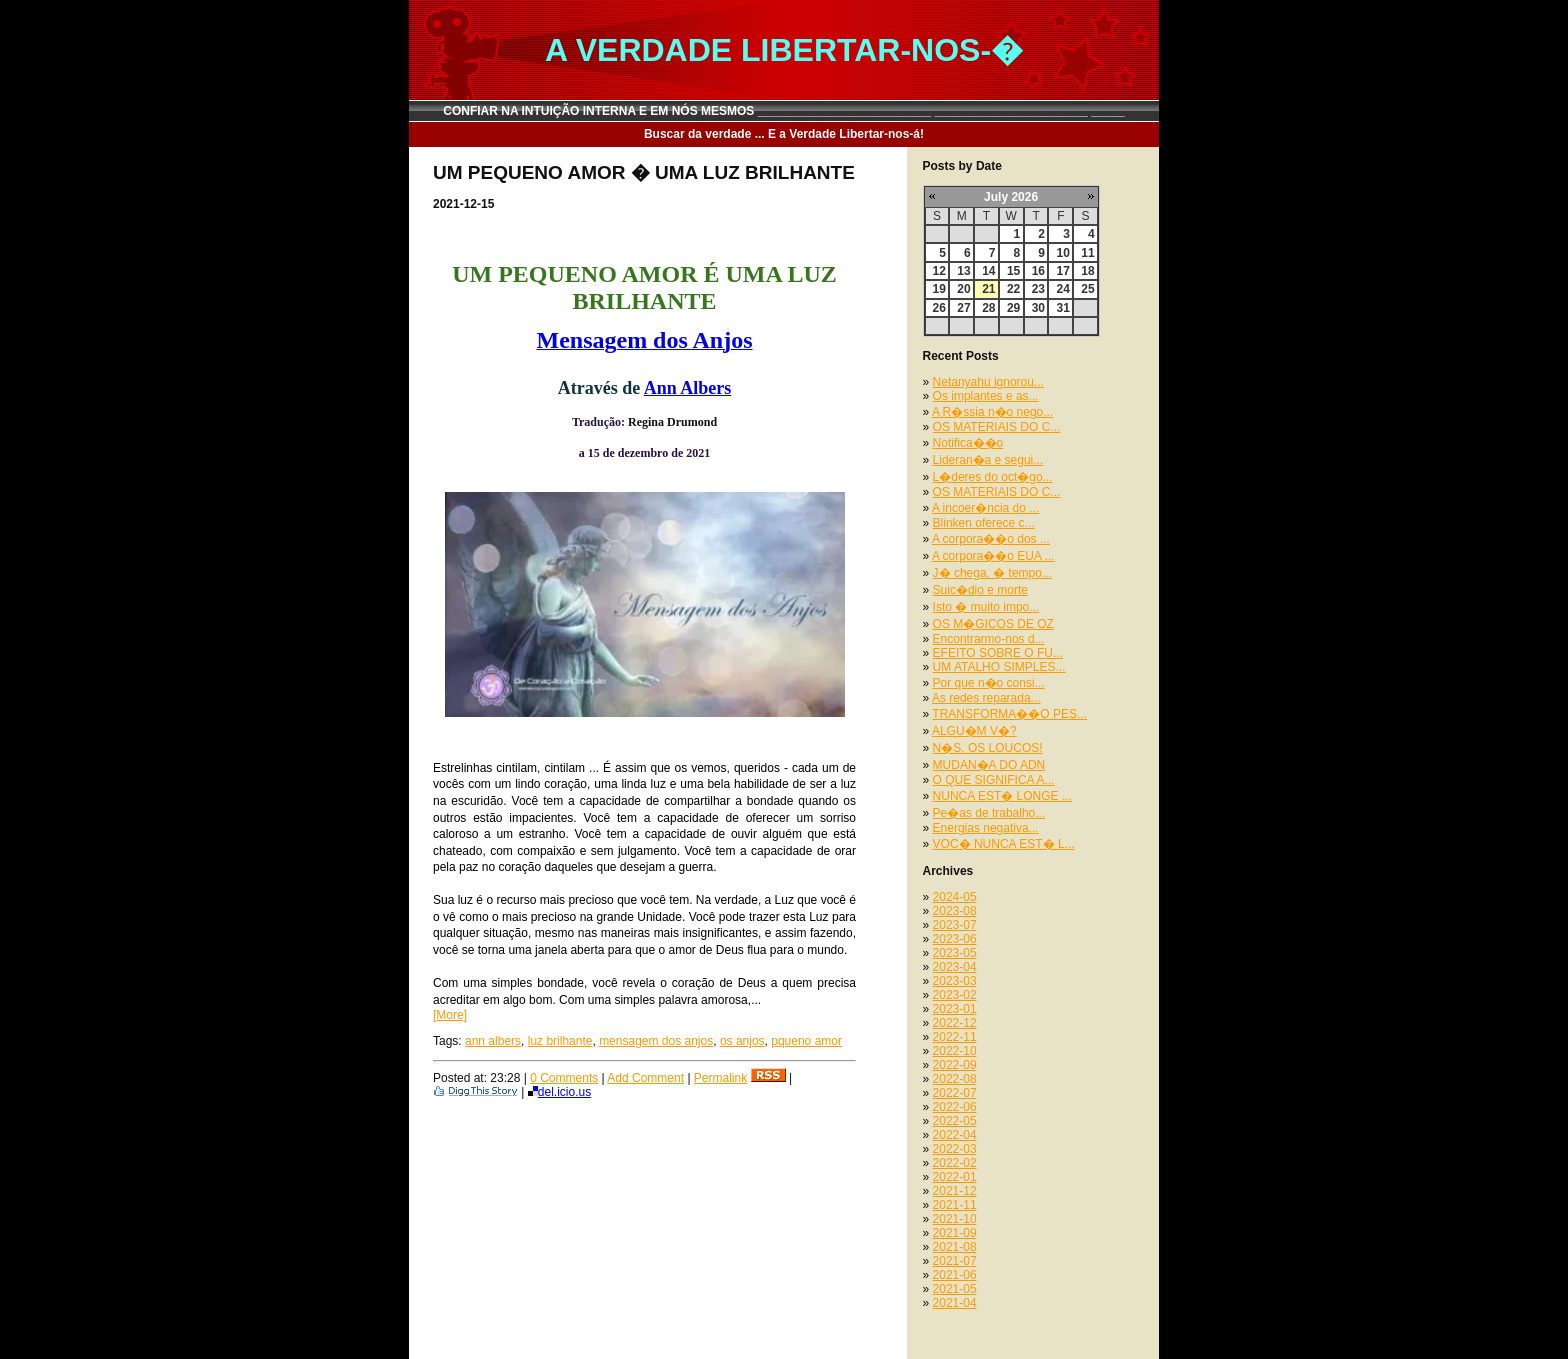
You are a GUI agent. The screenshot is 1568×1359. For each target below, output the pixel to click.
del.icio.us (559, 1092)
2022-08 (955, 1079)
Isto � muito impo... (986, 607)
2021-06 (955, 1275)
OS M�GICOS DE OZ (993, 624)
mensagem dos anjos (656, 1041)
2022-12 (955, 1023)
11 (1087, 253)
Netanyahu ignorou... (988, 382)
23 (1038, 289)
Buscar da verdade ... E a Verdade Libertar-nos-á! (784, 134)
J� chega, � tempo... (992, 573)
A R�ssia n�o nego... (992, 412)
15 (1013, 271)
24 (1062, 289)
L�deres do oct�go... (993, 477)
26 (939, 308)
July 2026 (1011, 197)
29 (1013, 308)
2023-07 (955, 925)
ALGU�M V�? (974, 731)
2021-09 (955, 1233)
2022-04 (955, 1135)
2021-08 (955, 1247)
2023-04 (955, 967)
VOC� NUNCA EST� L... (1004, 844)
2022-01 (955, 1177)
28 (988, 308)
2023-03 (955, 981)
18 (1087, 271)
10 (1062, 253)
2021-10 (955, 1219)
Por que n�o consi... (989, 683)
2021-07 (955, 1261)
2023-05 (955, 953)
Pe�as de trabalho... (989, 813)
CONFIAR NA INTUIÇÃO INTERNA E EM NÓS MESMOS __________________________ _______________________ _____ (784, 111)
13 (963, 271)
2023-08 (955, 911)
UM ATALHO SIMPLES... (999, 667)
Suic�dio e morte (980, 590)
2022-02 (955, 1163)
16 (1038, 271)
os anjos (742, 1041)
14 (988, 271)
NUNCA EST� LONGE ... (1002, 796)
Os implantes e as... (986, 396)
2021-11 (955, 1205)
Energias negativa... (986, 828)
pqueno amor (806, 1041)
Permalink (720, 1078)
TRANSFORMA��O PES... (1009, 714)
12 (939, 271)
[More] (450, 1015)
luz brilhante (560, 1041)
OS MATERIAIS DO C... (997, 427)
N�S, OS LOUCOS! (988, 748)
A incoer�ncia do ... (985, 508)
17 (1062, 271)
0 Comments (564, 1078)
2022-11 (955, 1037)
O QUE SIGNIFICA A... (994, 780)
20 (963, 289)
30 (1038, 308)
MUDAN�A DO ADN (989, 765)
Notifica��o (968, 443)
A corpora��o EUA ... (993, 556)
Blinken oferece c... (984, 523)
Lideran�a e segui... (988, 460)
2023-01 (955, 1009)
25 (1087, 289)
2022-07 (955, 1093)
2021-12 (955, 1191)
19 (939, 289)
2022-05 (955, 1121)
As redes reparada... (986, 698)
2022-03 (955, 1149)
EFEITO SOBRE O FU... (998, 653)
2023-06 (955, 939)
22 (1013, 289)
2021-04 (955, 1303)
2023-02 (955, 995)
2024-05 (955, 897)
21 (988, 289)
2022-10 (955, 1051)
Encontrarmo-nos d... (989, 639)
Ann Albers (688, 388)
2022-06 (955, 1107)
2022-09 (955, 1065)
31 (1062, 308)
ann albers (493, 1041)
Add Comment (645, 1078)
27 (963, 308)
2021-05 (955, 1289)
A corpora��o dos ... (991, 539)
